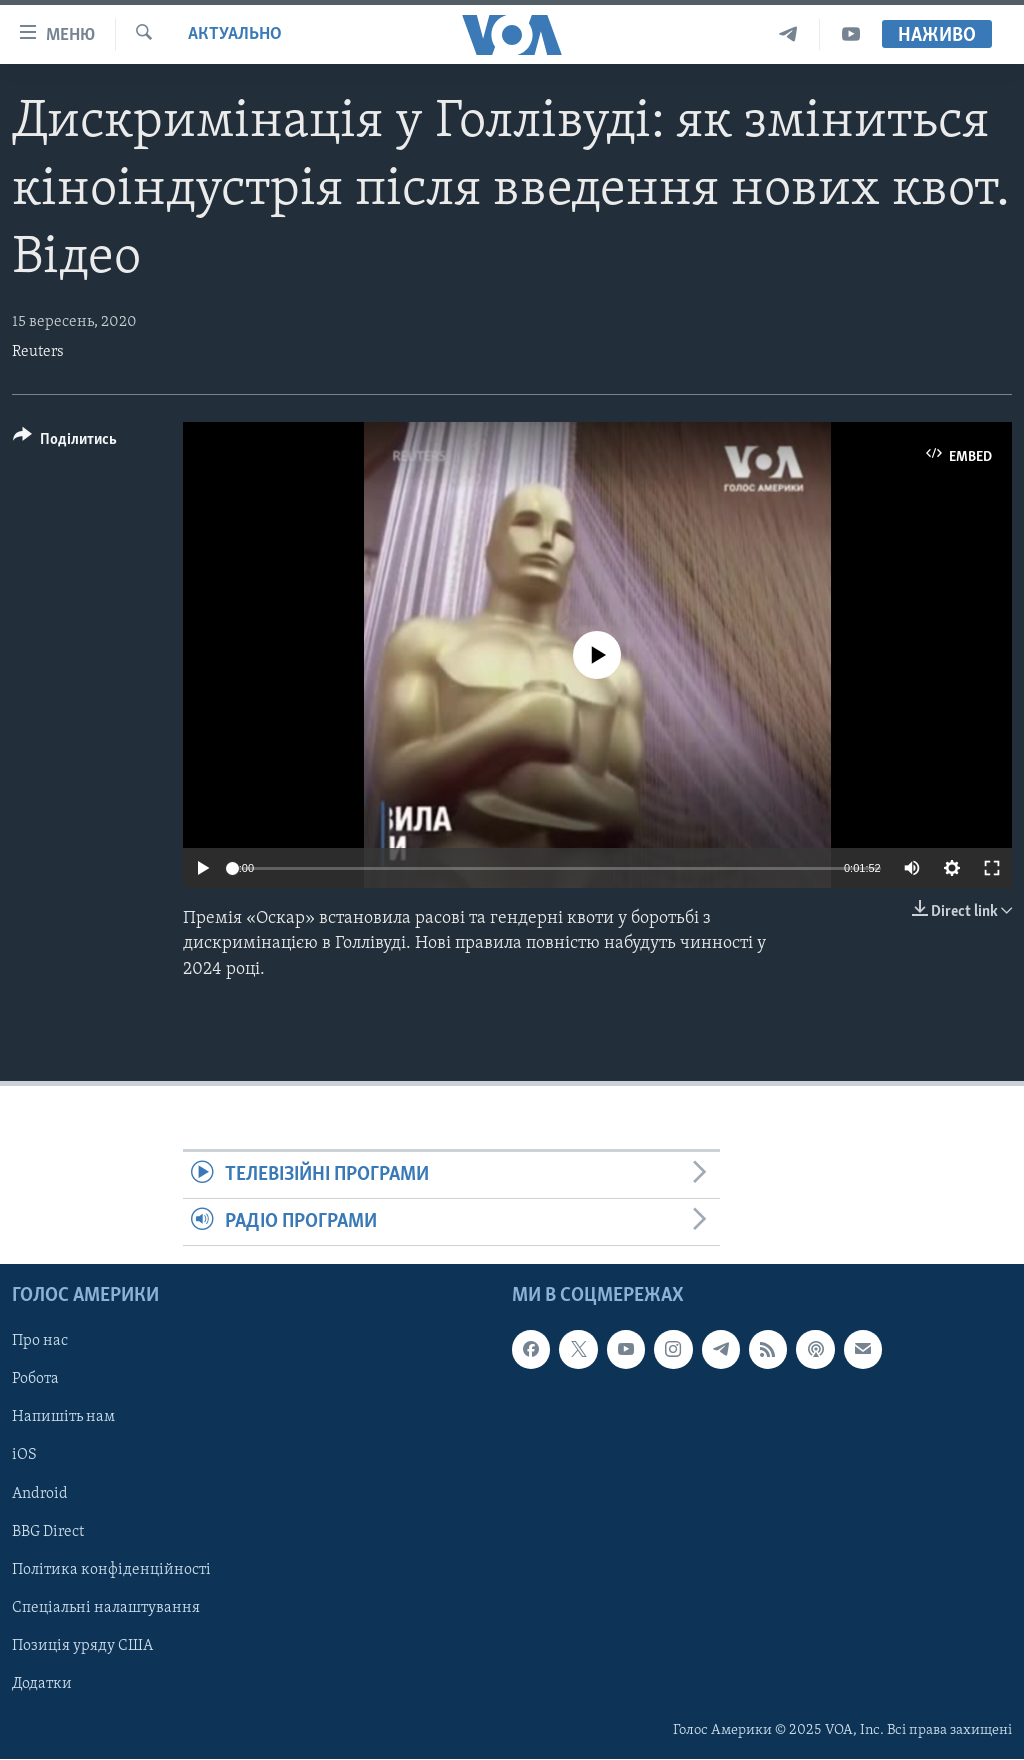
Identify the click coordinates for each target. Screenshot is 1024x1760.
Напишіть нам (63, 1418)
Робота (35, 1380)
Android (40, 1494)
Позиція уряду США (82, 1646)
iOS (24, 1456)
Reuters (38, 352)
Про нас (40, 1342)
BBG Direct (48, 1532)
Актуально (235, 34)
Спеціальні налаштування (106, 1608)
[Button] (65, 442)
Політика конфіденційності (111, 1570)
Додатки (42, 1684)
